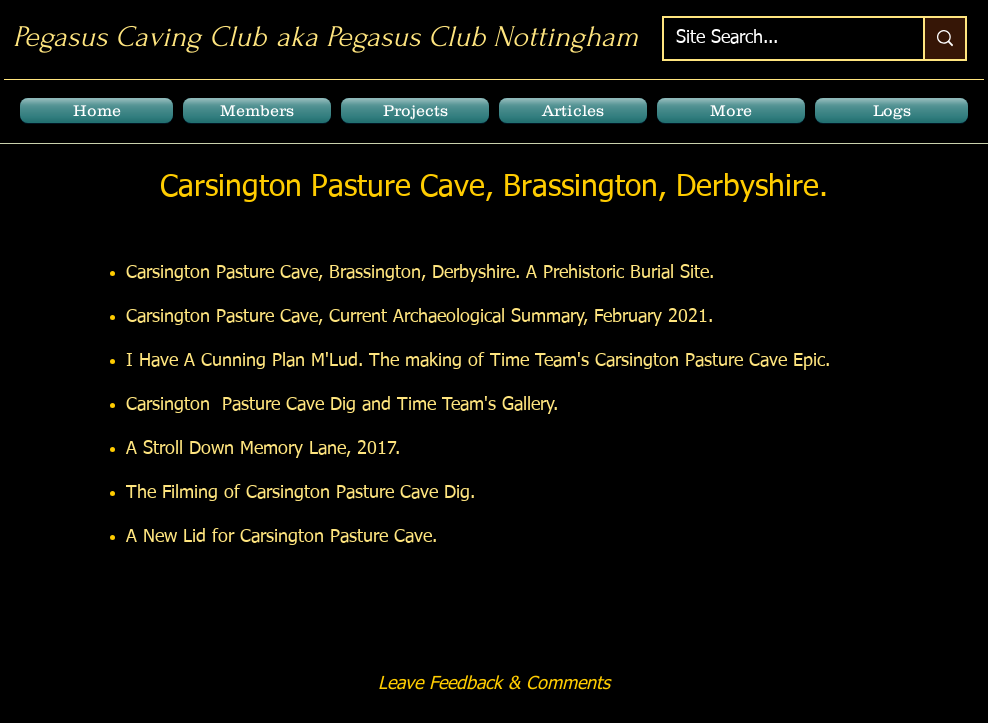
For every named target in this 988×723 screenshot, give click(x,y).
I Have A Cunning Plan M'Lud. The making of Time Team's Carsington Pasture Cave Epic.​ (478, 361)
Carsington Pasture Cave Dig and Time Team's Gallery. (342, 405)
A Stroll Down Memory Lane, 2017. (263, 449)
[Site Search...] (778, 38)
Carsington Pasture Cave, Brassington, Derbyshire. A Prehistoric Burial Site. (420, 273)
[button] (257, 110)
